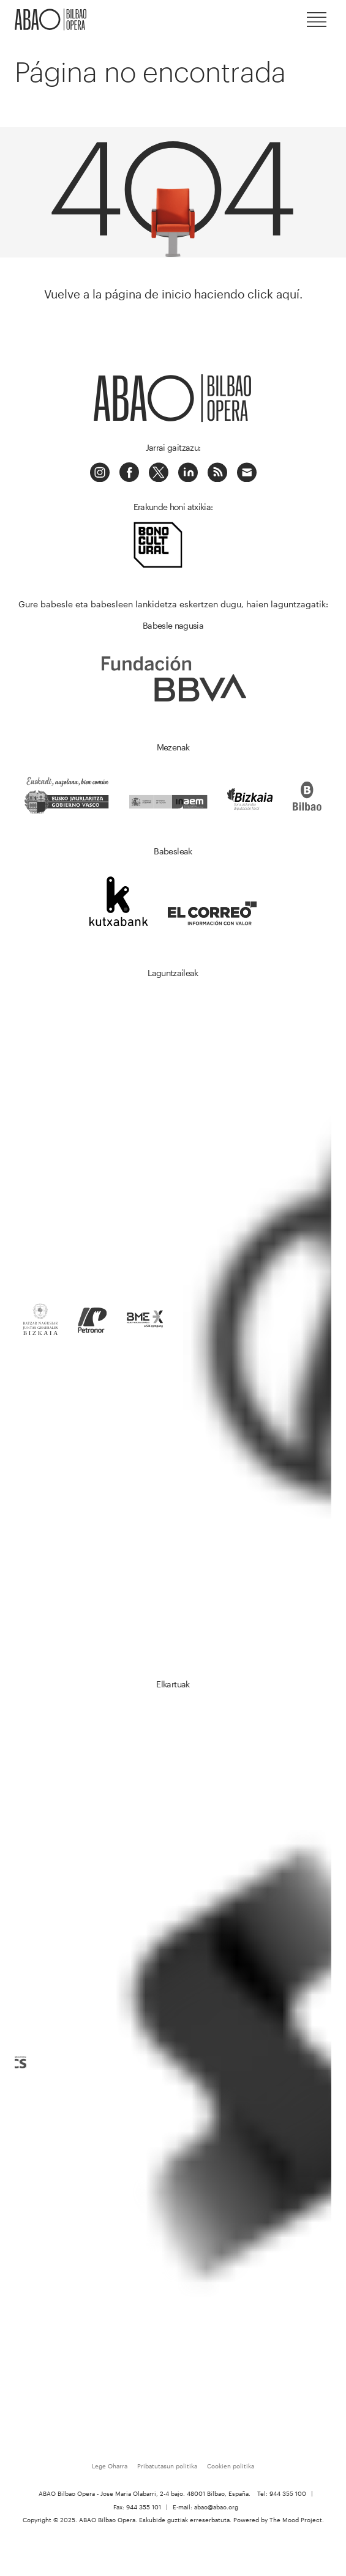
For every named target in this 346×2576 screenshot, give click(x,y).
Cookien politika (230, 2466)
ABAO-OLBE (51, 20)
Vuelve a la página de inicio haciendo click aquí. (173, 294)
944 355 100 (287, 2493)
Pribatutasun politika (167, 2466)
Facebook (129, 472)
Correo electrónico (247, 472)
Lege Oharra (109, 2466)
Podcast (217, 472)
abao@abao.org (216, 2507)
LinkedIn (188, 472)
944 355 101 (143, 2507)
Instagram (100, 472)
